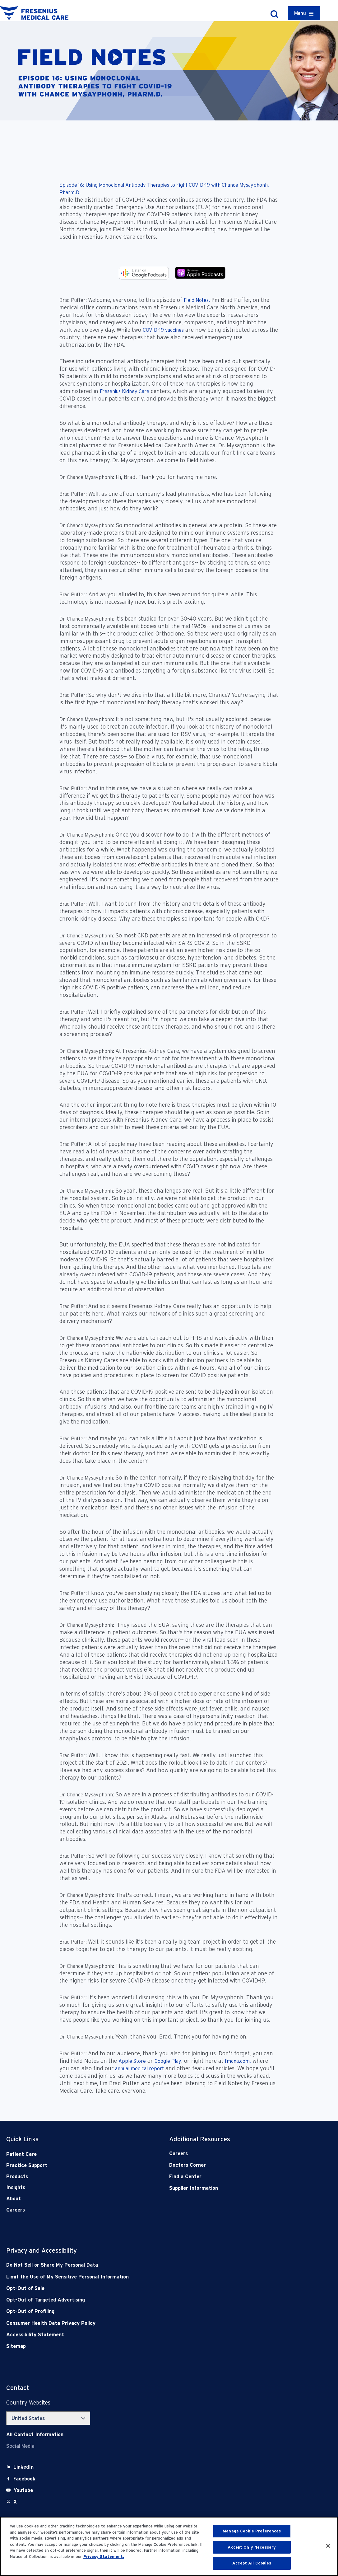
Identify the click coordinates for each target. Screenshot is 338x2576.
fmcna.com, (237, 2061)
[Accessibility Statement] (136, 2334)
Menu (300, 13)
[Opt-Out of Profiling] (136, 2311)
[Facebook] (24, 2478)
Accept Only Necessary (252, 2547)
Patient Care (21, 2154)
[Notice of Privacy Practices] (136, 2276)
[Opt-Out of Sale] (136, 2288)
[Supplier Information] (234, 2188)
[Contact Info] (34, 2434)
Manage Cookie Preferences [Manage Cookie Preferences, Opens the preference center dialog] (252, 2531)
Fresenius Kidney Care (124, 391)
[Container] (304, 13)
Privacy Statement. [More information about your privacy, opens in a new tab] (103, 2556)
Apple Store (132, 2061)
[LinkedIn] (23, 2467)
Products (17, 2177)
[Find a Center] (234, 2176)
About (13, 2199)
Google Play (168, 2061)
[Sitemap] (136, 2346)
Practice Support (26, 2165)
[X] (15, 2502)
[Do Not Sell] (136, 2265)
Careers (15, 2210)
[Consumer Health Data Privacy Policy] (136, 2323)
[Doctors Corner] (234, 2165)
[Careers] (234, 2153)
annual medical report (139, 2069)
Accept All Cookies (251, 2563)
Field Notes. (197, 300)
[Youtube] (23, 2490)
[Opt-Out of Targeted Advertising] (136, 2300)
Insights (15, 2187)
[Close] (328, 2546)
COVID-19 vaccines (163, 330)
